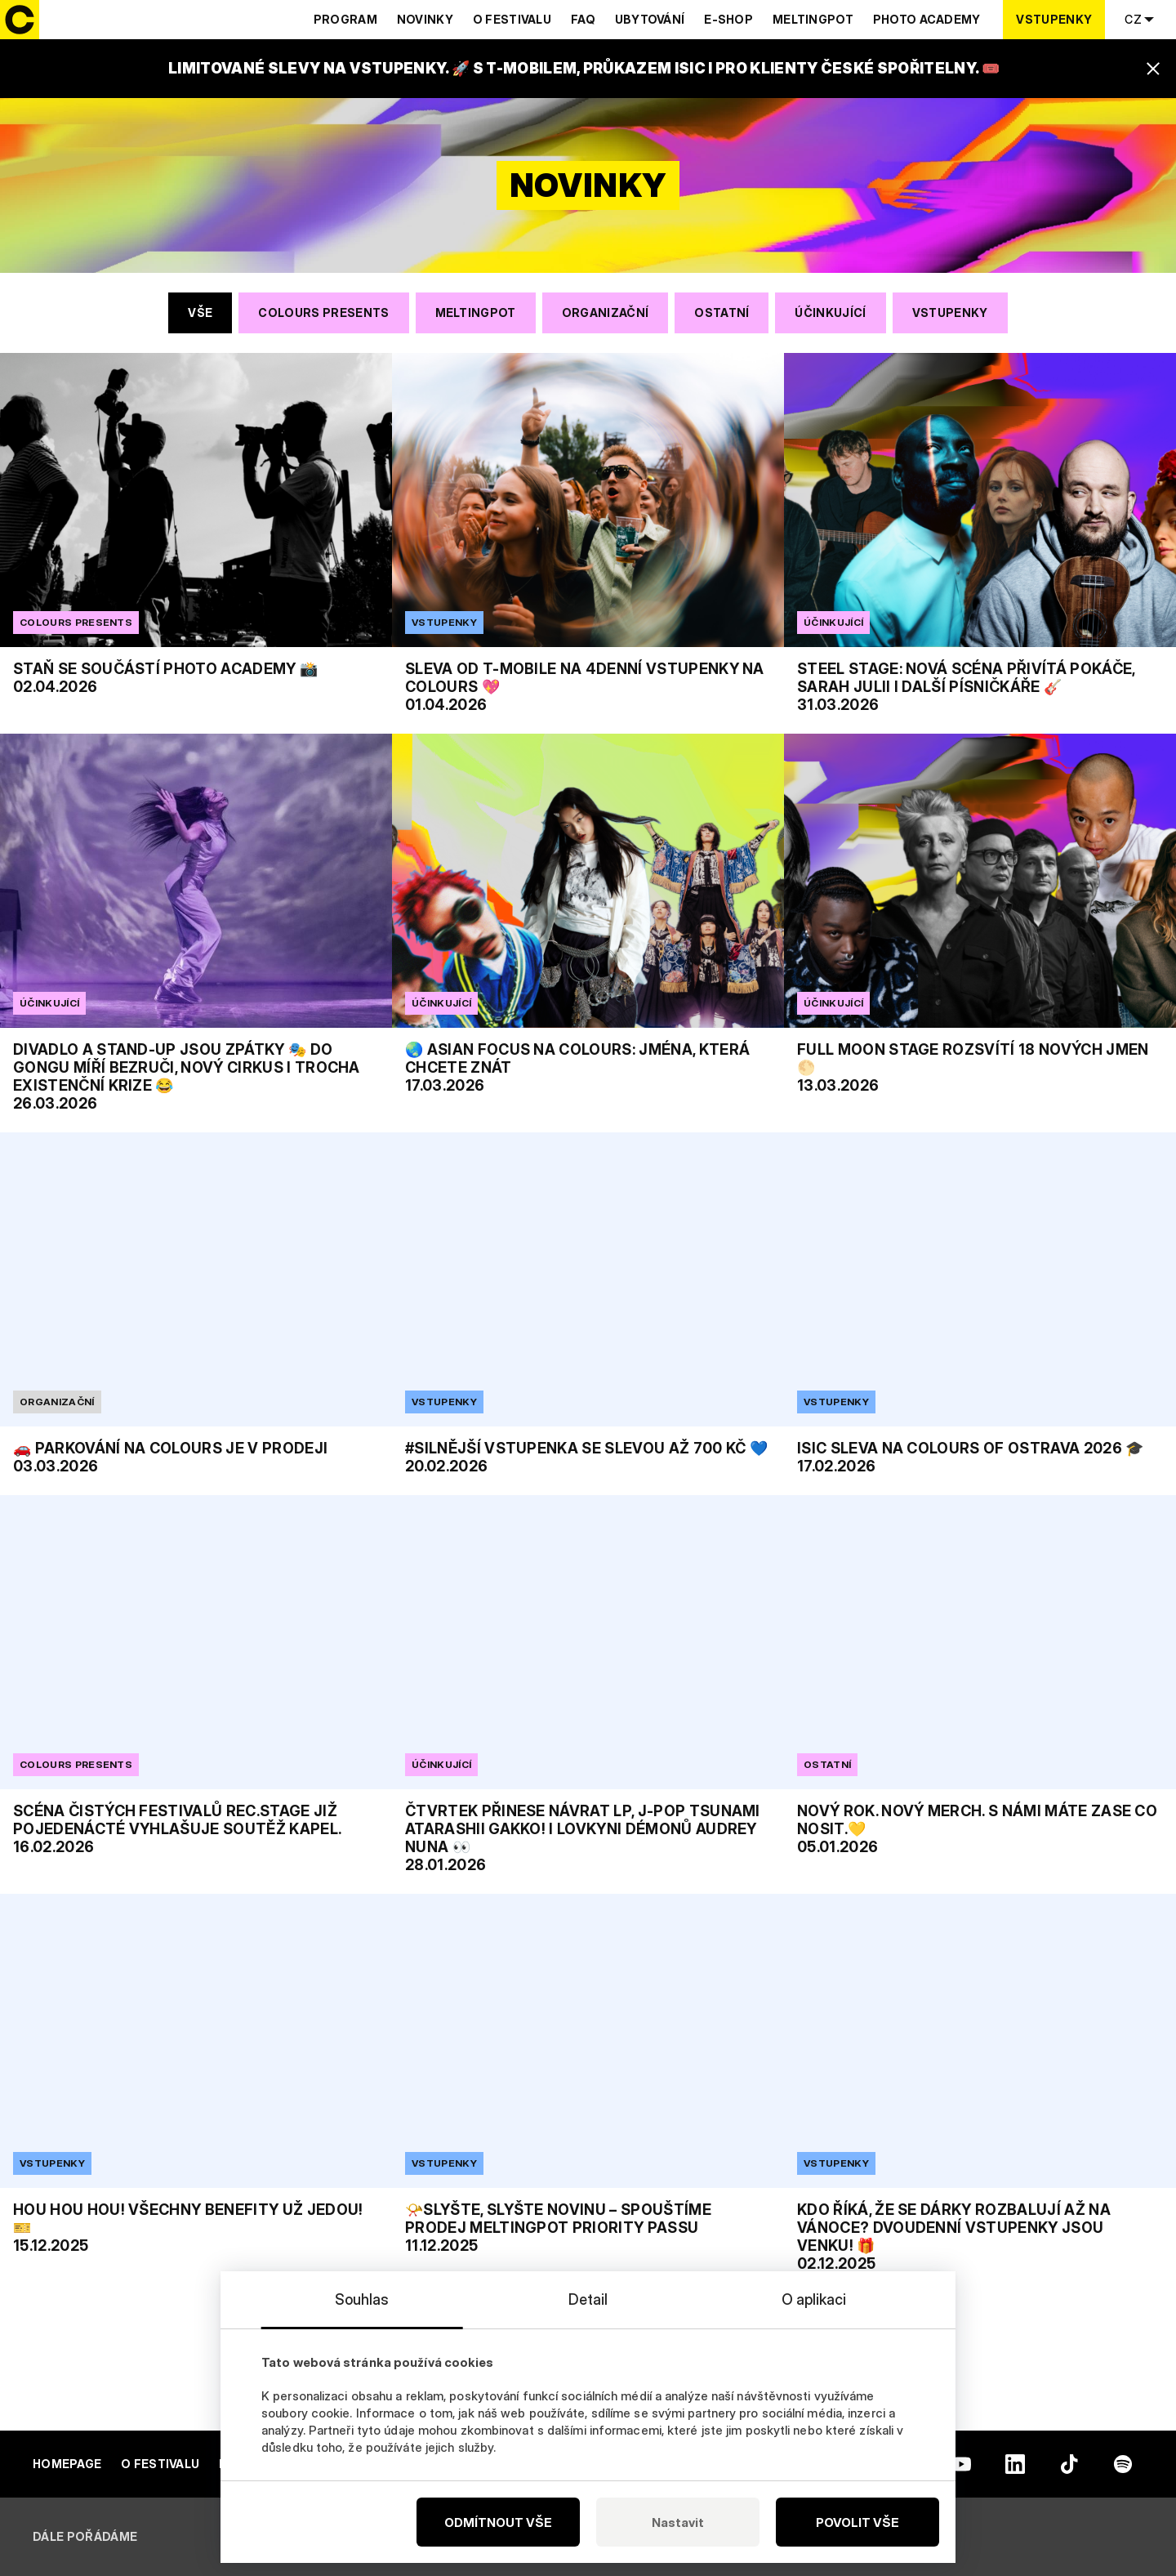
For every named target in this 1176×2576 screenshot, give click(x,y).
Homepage (67, 2464)
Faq (583, 19)
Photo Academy (927, 19)
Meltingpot (813, 19)
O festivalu (512, 19)
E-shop (728, 19)
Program (345, 19)
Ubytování (650, 19)
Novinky (425, 19)
